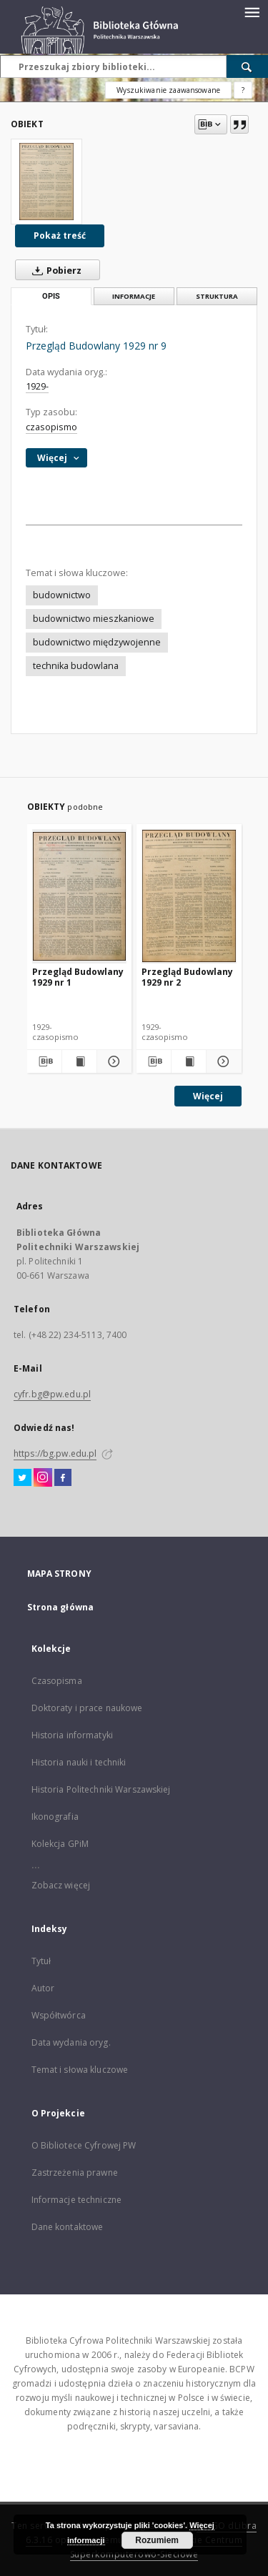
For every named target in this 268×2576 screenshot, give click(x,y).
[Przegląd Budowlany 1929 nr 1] (79, 896)
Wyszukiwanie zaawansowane (168, 90)
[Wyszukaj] (247, 66)
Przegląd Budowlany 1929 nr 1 (78, 977)
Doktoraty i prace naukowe (87, 1708)
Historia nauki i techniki (78, 1762)
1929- (37, 386)
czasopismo (51, 427)
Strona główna (60, 1607)
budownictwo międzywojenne (97, 642)
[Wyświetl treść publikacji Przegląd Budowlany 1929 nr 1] (79, 1061)
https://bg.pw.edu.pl (55, 1453)
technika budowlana (76, 666)
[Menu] (251, 11)
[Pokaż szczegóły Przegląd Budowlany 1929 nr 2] (221, 1061)
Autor (43, 1988)
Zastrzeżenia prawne (74, 2172)
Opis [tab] (51, 296)
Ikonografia (55, 1816)
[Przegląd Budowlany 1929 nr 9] (46, 181)
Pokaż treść (60, 235)
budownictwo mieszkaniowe (93, 619)
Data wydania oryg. (71, 2042)
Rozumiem (157, 2540)
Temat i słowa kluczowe (80, 2070)
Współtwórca (58, 2015)
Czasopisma (56, 1681)
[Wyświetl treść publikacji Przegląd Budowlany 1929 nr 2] (189, 1061)
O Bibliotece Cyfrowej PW (84, 2145)
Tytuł (41, 1961)
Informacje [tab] (133, 296)
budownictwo (62, 595)
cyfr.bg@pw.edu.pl (52, 1394)
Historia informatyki (72, 1735)
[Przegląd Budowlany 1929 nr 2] (189, 896)
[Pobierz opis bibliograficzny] (43, 1061)
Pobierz (53, 270)
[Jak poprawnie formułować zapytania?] (243, 90)
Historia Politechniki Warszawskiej (101, 1789)
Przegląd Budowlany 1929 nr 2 (187, 977)
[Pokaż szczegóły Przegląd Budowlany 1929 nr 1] (112, 1061)
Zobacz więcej (61, 1885)
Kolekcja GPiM (60, 1844)
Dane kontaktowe (67, 2227)
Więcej (208, 1096)
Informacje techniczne (76, 2200)
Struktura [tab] (217, 296)
